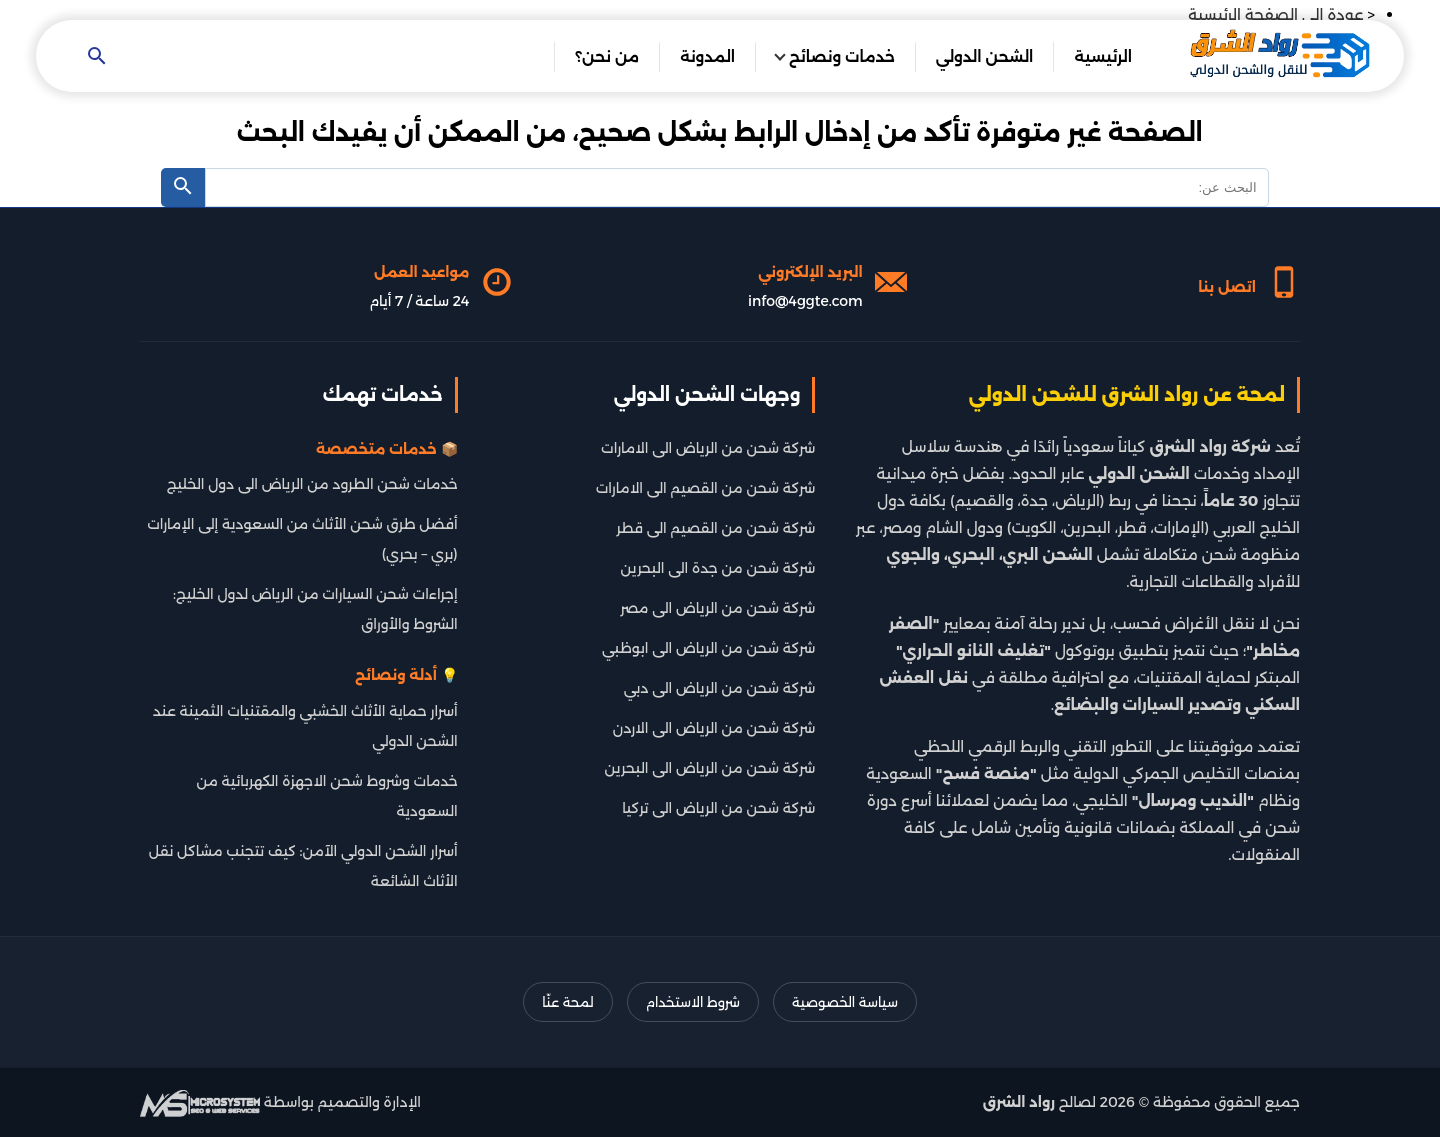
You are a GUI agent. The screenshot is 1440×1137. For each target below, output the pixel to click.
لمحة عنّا (567, 1002)
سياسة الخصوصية (845, 1002)
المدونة (707, 56)
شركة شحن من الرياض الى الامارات (708, 448)
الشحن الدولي (985, 56)
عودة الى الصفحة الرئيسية (1275, 14)
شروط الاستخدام (693, 1002)
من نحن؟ (607, 56)
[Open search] (97, 57)
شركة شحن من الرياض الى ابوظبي (708, 648)
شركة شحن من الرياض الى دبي (720, 688)
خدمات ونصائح (842, 56)
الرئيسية (1103, 56)
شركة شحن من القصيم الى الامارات (706, 488)
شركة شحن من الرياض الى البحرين (710, 768)
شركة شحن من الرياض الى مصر (717, 608)
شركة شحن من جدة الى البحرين (718, 568)
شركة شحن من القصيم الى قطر (715, 528)
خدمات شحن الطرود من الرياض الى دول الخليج (312, 484)
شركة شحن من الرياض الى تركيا (718, 808)
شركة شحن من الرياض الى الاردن (714, 728)
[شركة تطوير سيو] (200, 1102)
